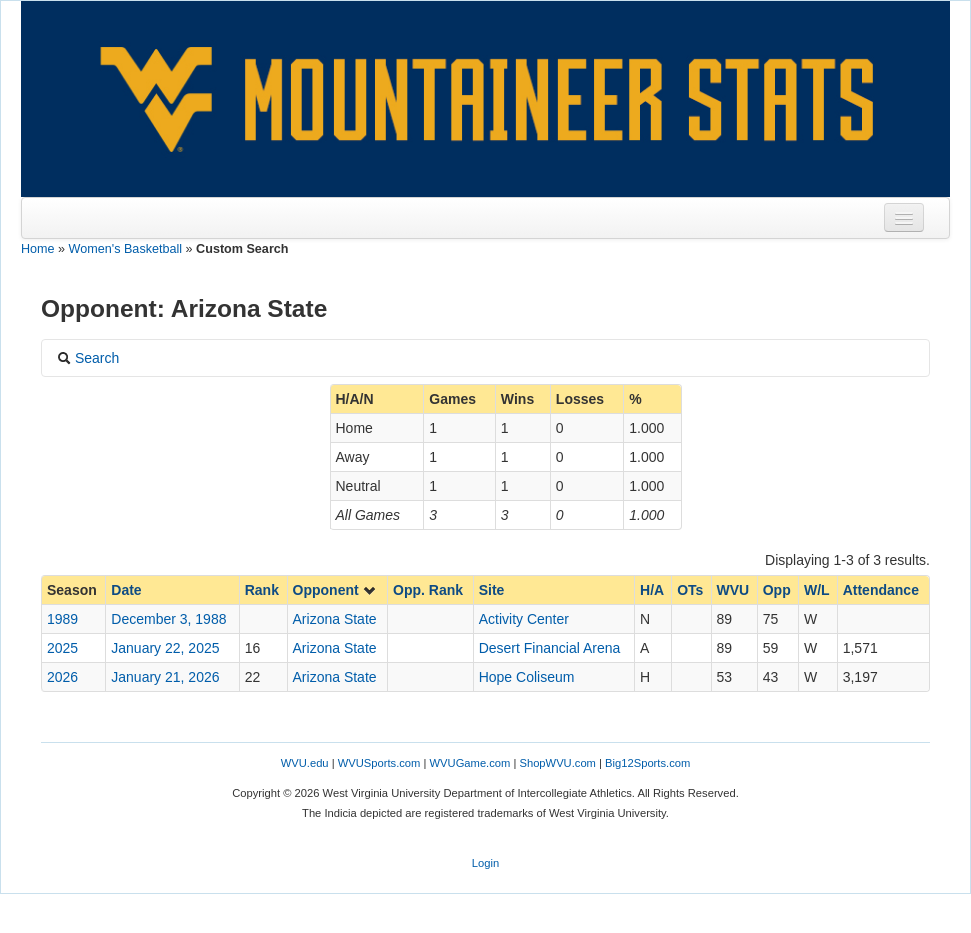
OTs (690, 590)
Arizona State (335, 619)
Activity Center (524, 619)
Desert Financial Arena (550, 648)
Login (485, 863)
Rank (262, 590)
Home (38, 249)
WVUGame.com (470, 763)
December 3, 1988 (168, 619)
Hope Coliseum (527, 677)
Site (492, 590)
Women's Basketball (125, 249)
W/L (817, 590)
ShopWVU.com (557, 763)
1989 (62, 619)
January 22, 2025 (165, 648)
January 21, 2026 (165, 677)
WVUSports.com (379, 763)
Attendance (881, 590)
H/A (652, 590)
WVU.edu (305, 763)
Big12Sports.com (647, 763)
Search (88, 358)
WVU (733, 590)
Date (126, 590)
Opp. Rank (428, 590)
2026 (62, 677)
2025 (62, 648)
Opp (777, 590)
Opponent (335, 590)
